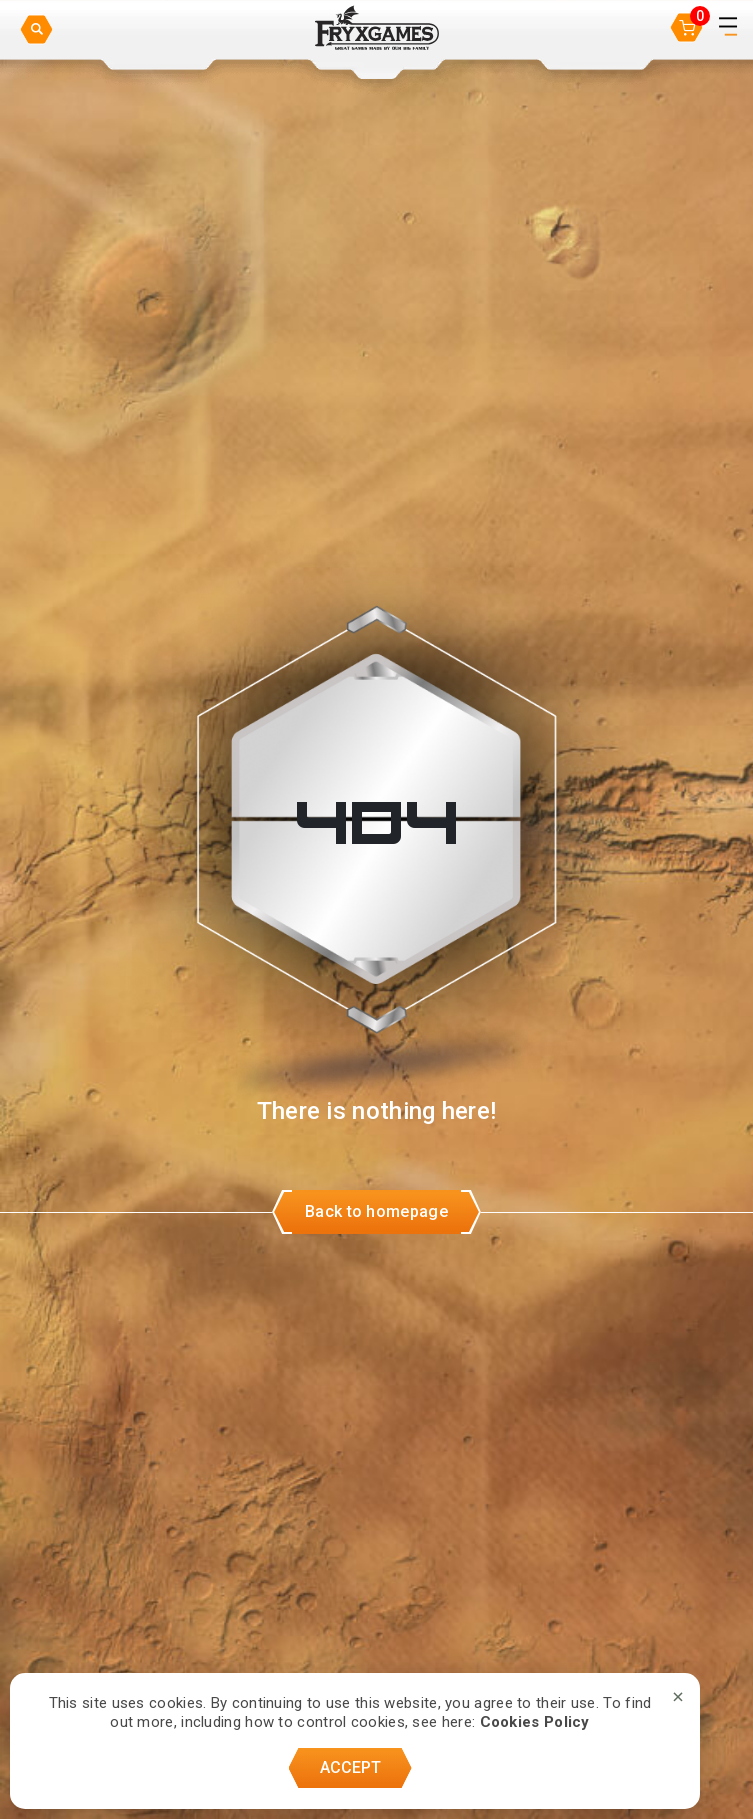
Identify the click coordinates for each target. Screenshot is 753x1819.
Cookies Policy (535, 1722)
